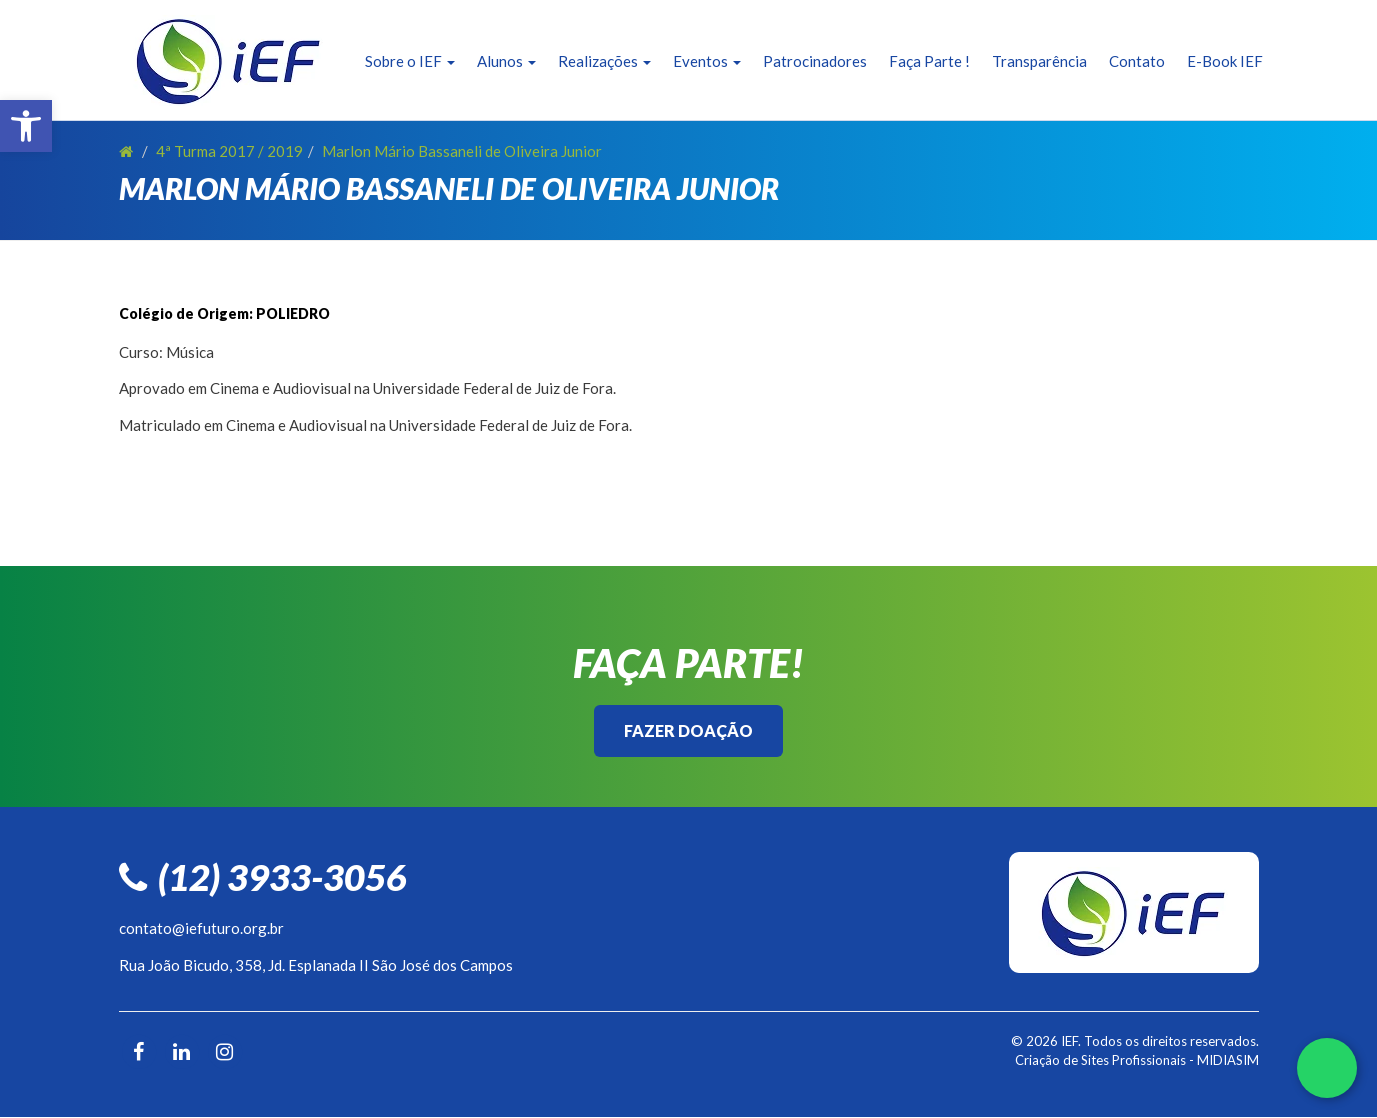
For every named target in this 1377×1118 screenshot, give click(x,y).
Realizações (604, 61)
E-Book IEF (1225, 61)
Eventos (707, 61)
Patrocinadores (815, 61)
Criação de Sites (1062, 1060)
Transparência (1039, 61)
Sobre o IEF (410, 61)
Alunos (506, 61)
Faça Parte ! (929, 61)
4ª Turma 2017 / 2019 (229, 151)
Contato (1137, 61)
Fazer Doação (688, 730)
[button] (26, 126)
